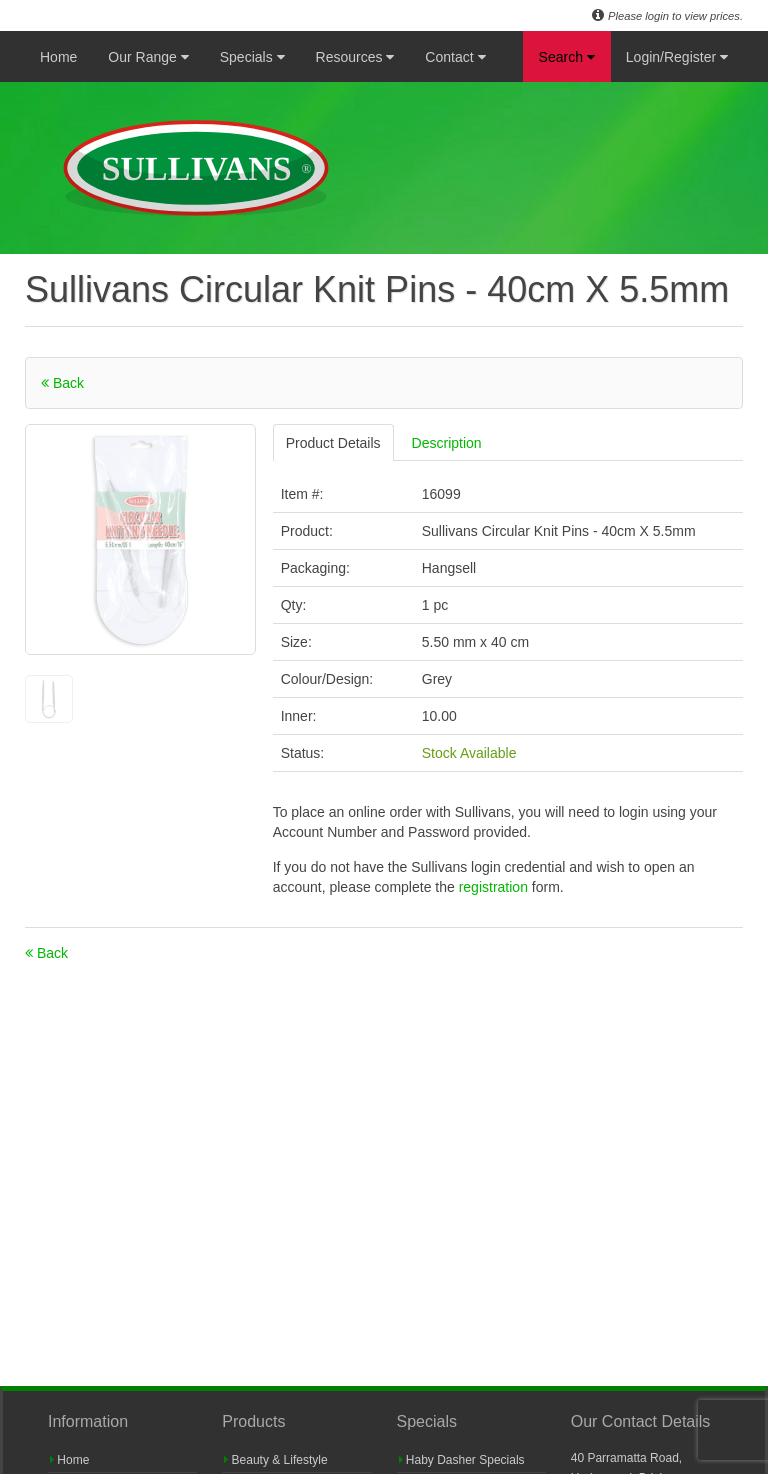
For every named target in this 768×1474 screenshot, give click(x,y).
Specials (252, 57)
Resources (355, 57)
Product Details (333, 443)
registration (495, 887)
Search (567, 57)
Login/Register (677, 57)
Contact (455, 57)
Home (58, 57)
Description (447, 443)
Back (62, 383)
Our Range (148, 57)
